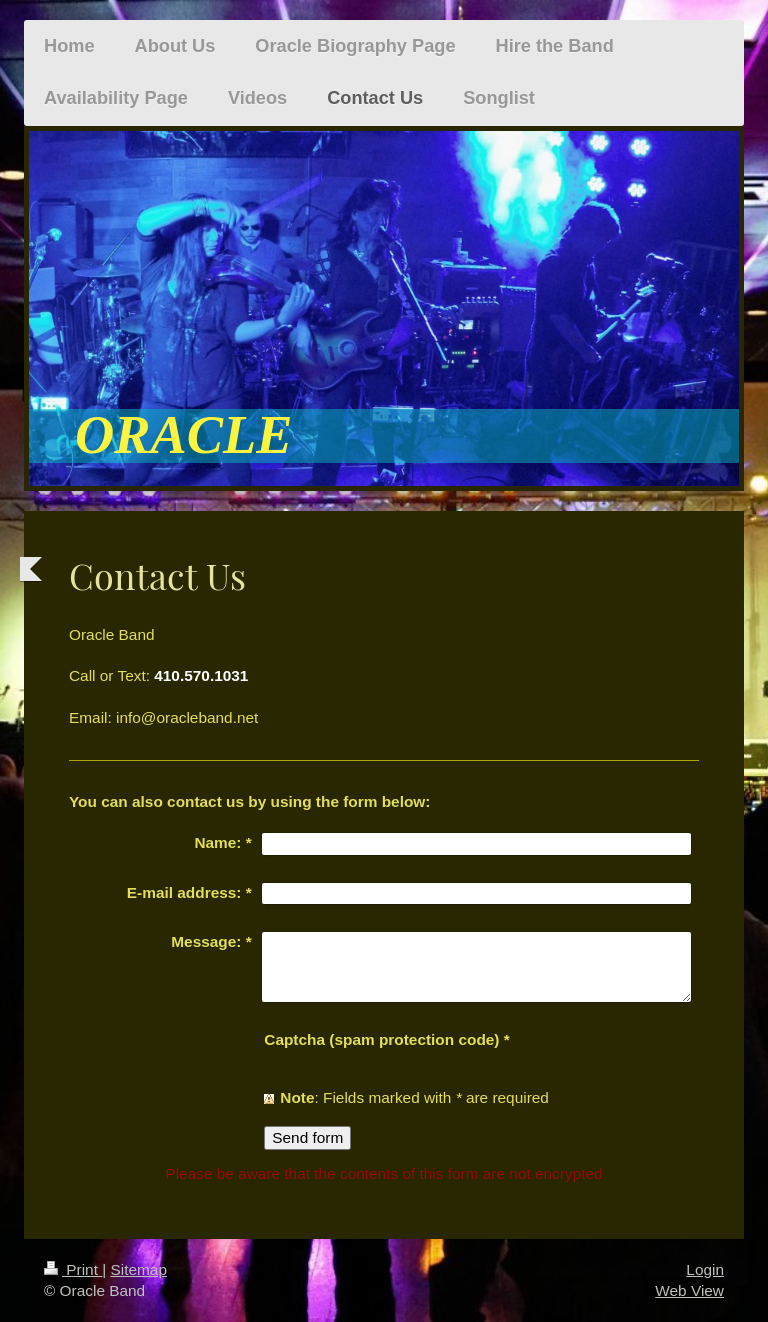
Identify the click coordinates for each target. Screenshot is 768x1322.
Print (73, 1269)
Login (705, 1269)
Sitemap (138, 1269)
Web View (689, 1290)
